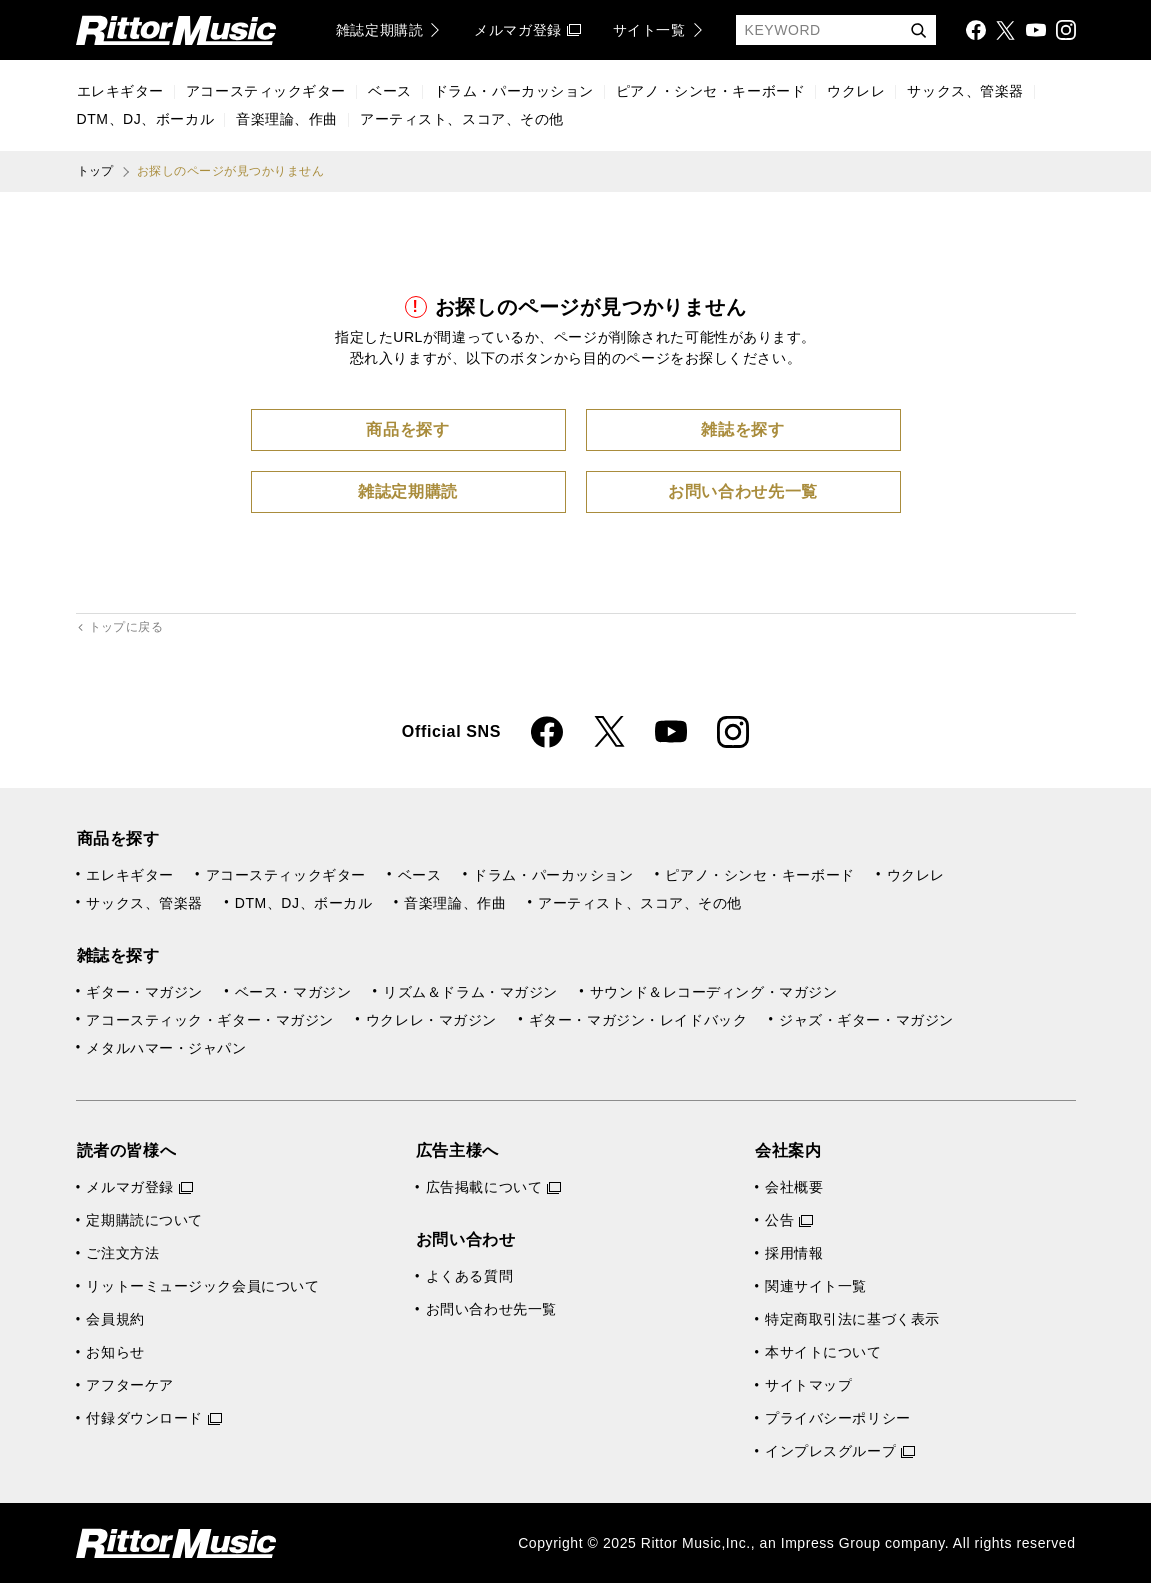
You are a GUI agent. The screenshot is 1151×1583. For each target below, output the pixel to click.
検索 (918, 31)
